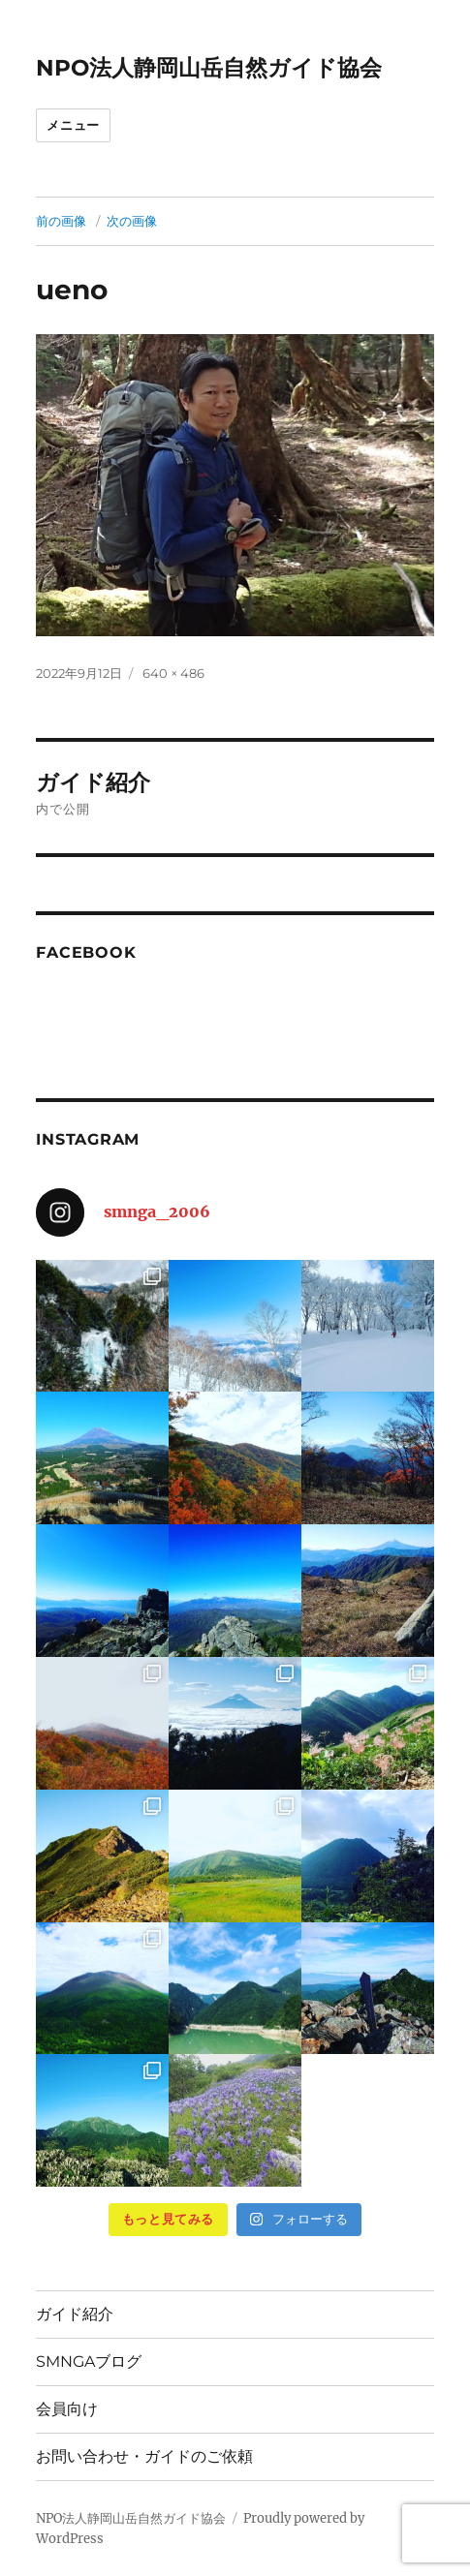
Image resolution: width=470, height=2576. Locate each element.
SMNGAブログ (88, 2361)
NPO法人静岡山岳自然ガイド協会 (209, 67)
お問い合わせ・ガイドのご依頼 (144, 2456)
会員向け (67, 2409)
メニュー (73, 125)
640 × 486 (173, 673)
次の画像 (132, 221)
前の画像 (61, 221)
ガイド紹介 (74, 2314)
